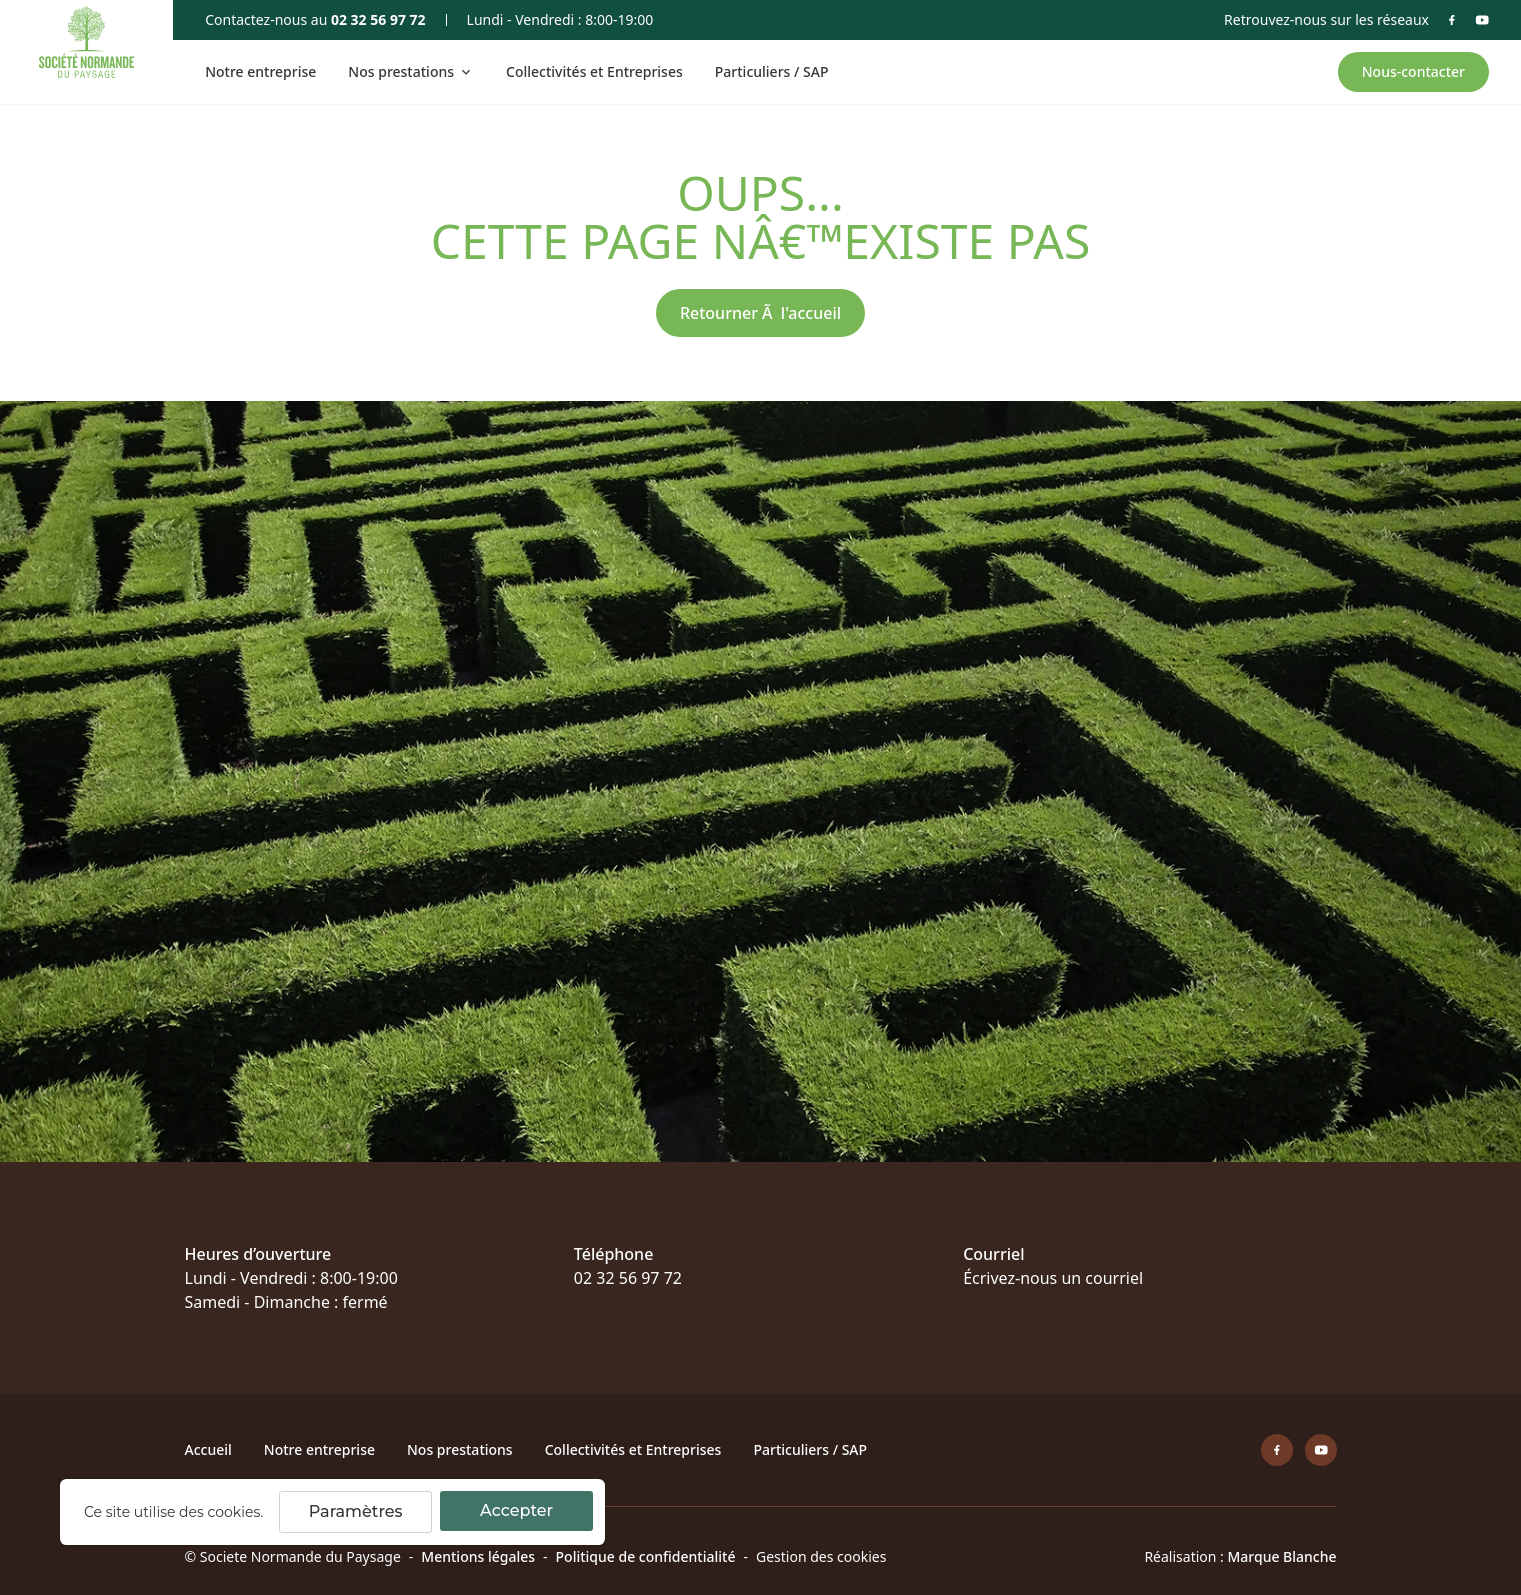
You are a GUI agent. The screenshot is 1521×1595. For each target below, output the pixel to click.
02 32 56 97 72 (378, 19)
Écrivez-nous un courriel (1053, 1278)
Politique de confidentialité (646, 1556)
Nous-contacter (1413, 71)
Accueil (208, 1449)
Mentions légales (478, 1556)
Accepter (516, 1510)
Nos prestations (460, 1449)
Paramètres (356, 1511)
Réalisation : (1240, 1556)
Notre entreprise (260, 71)
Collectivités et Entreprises (594, 71)
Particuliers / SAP (772, 71)
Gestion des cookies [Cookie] (821, 1556)
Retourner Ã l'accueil (760, 313)
